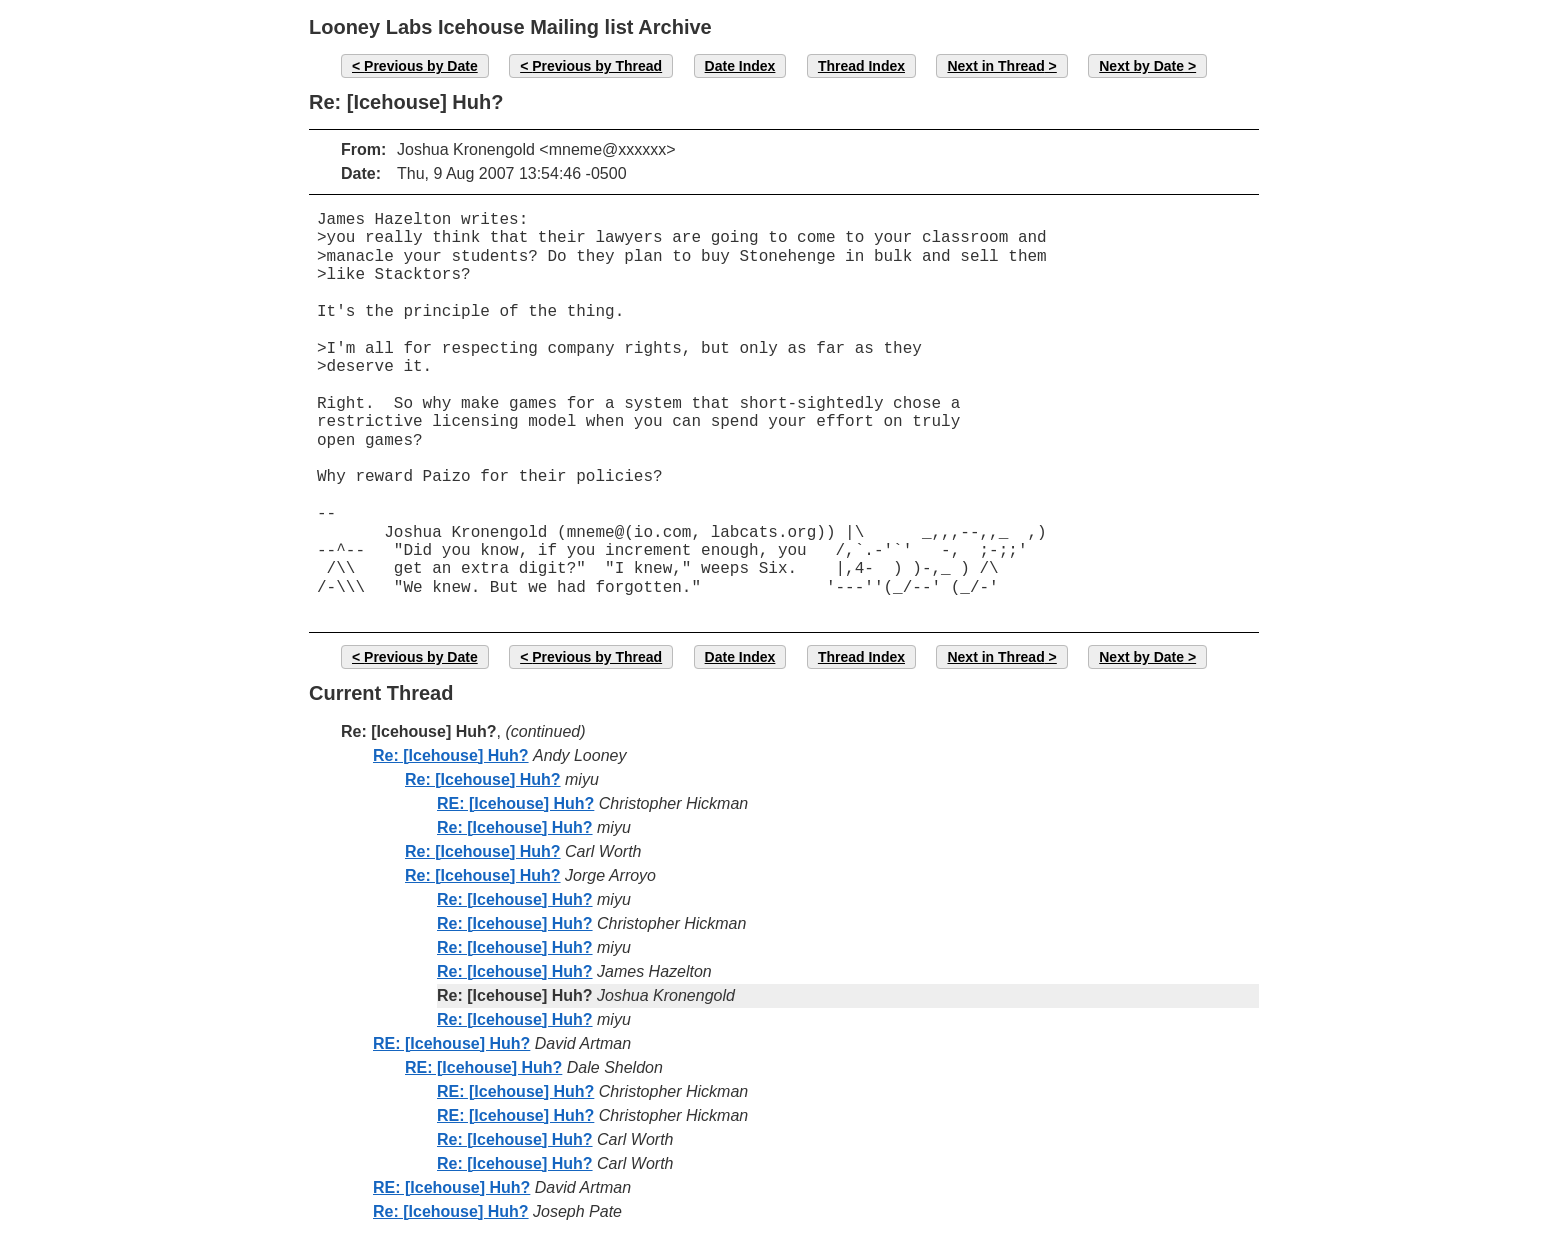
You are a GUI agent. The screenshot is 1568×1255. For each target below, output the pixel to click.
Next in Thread (995, 66)
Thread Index (861, 66)
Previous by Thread (597, 66)
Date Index (740, 66)
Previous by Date (421, 66)
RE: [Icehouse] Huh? (515, 803)
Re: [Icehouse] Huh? (451, 755)
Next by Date (1141, 66)
